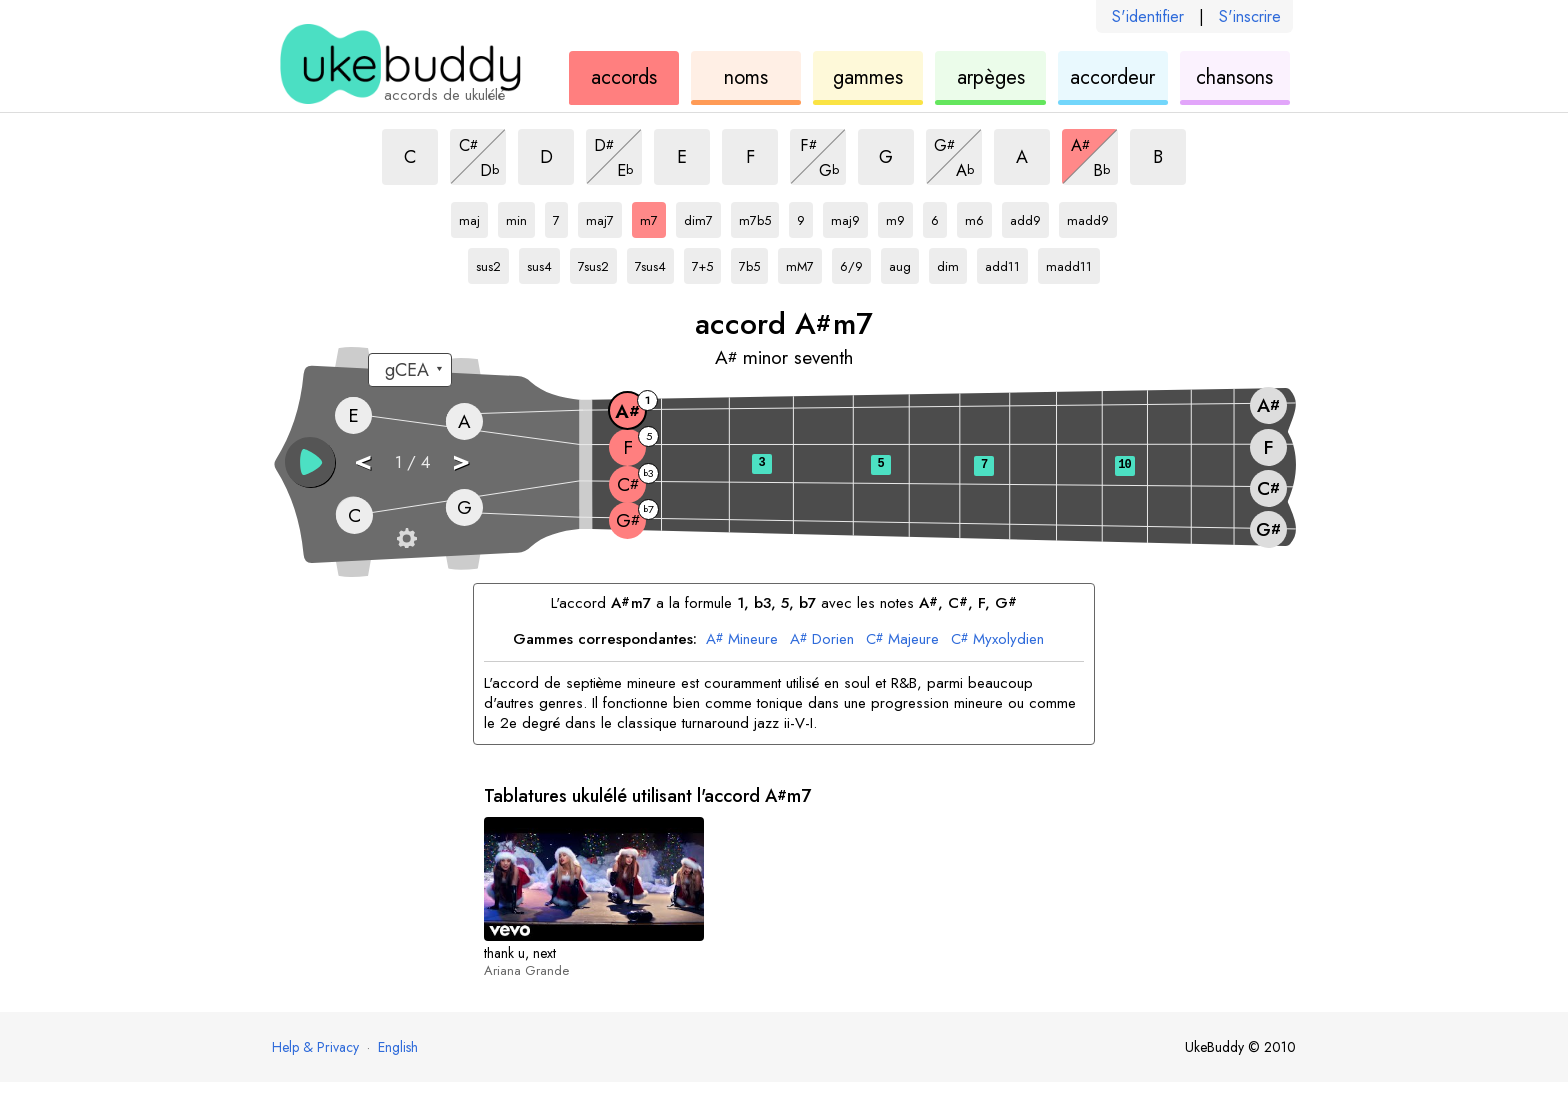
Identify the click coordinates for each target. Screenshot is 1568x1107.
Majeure (902, 640)
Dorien (822, 640)
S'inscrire (1250, 16)
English (398, 1047)
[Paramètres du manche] (407, 538)
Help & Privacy (315, 1047)
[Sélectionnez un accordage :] (410, 370)
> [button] (461, 460)
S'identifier (1148, 16)
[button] (310, 462)
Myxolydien (997, 640)
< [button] (363, 460)
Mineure (742, 640)
